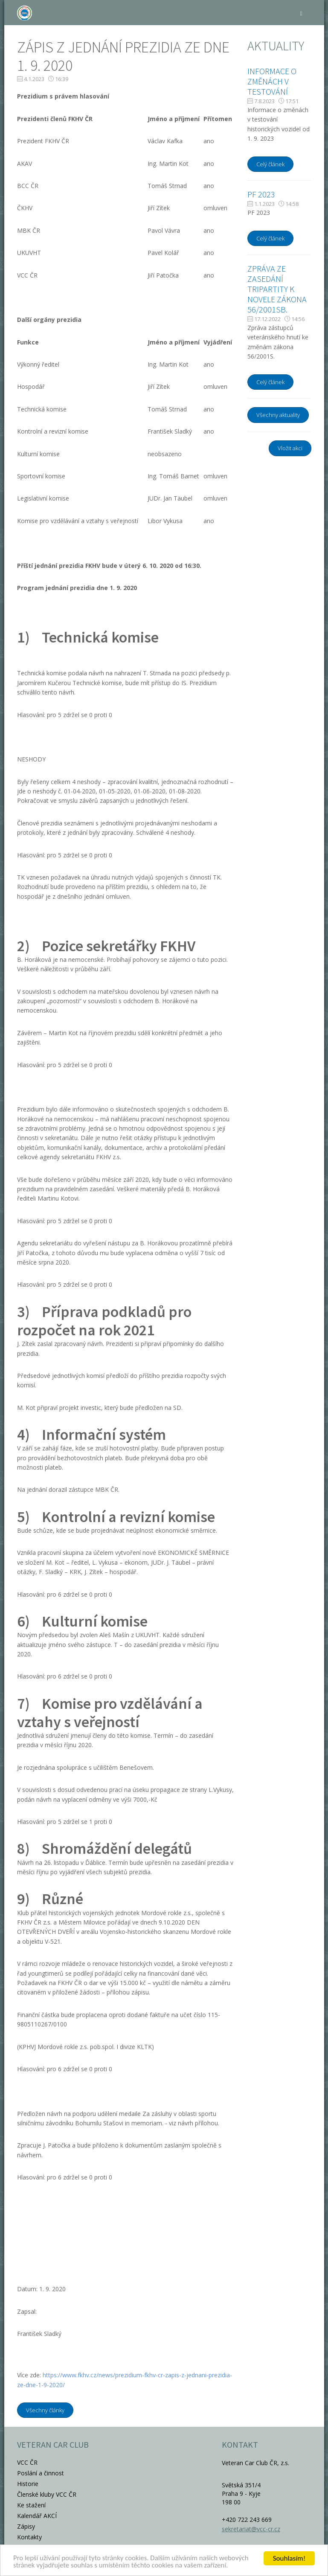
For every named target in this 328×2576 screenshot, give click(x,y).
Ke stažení (31, 2505)
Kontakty (29, 2537)
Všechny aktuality (278, 415)
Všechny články (45, 2410)
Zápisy (26, 2526)
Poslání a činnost (40, 2473)
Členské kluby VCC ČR (46, 2494)
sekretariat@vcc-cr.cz (251, 2529)
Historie (27, 2484)
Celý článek (270, 164)
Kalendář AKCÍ (37, 2516)
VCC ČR (27, 2462)
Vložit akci (290, 448)
